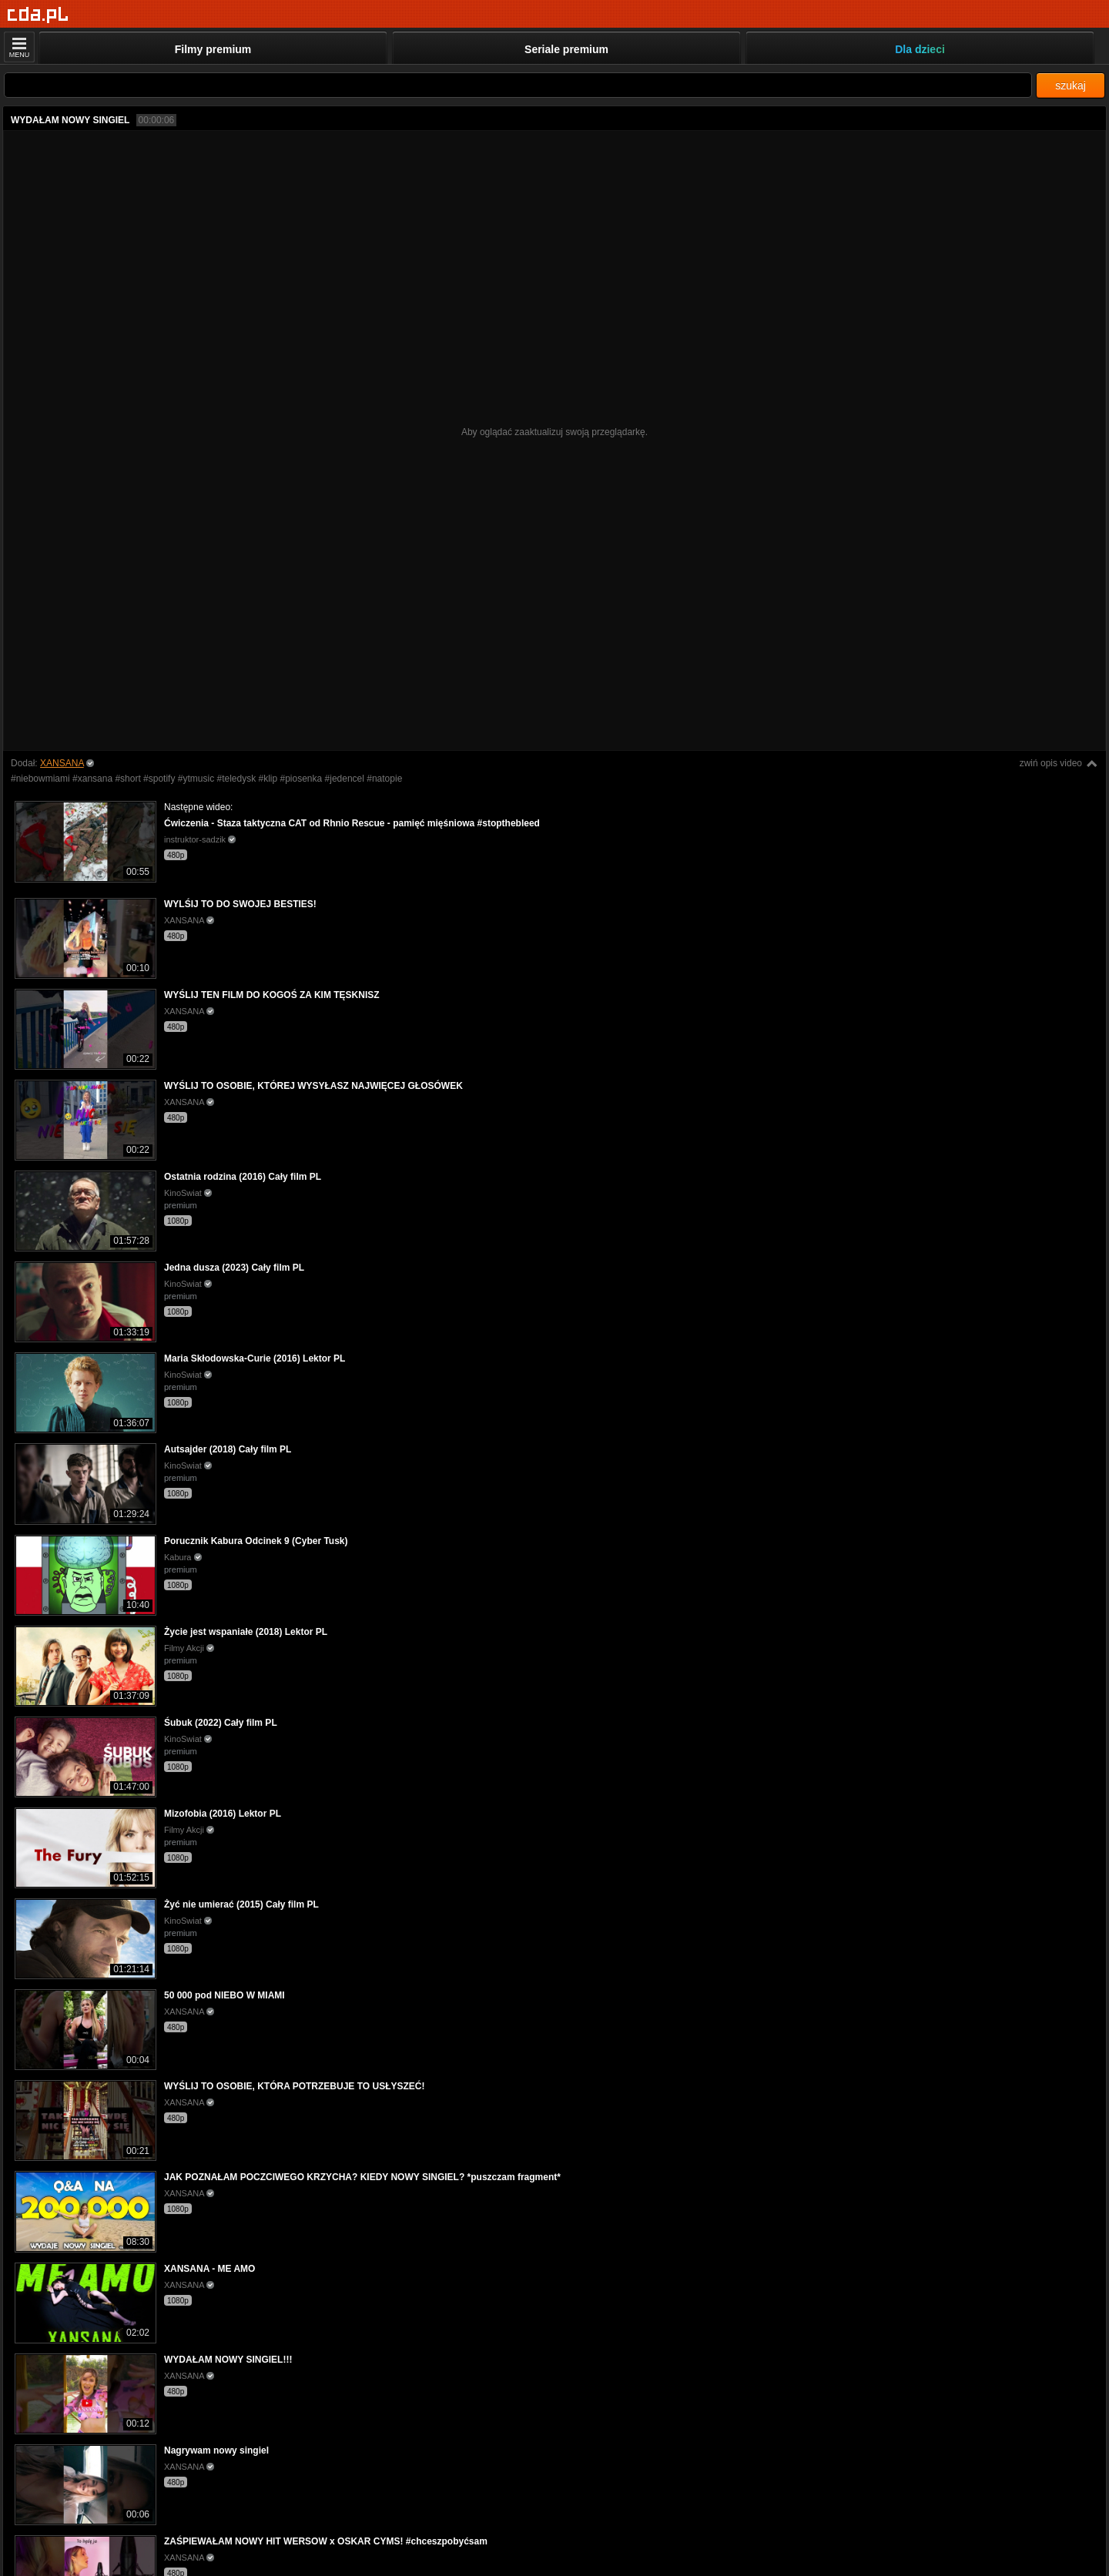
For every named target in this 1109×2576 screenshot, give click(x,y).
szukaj (1070, 85)
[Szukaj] (518, 85)
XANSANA (62, 763)
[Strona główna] (38, 15)
